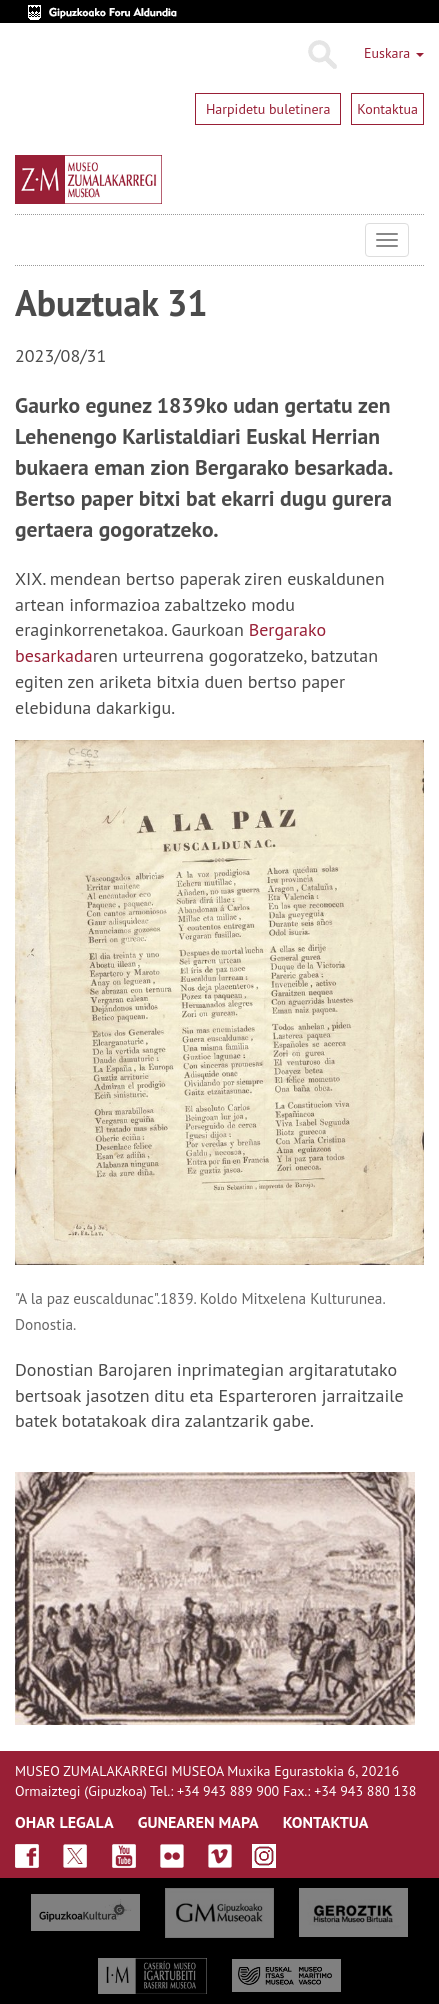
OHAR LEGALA (64, 1822)
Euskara (394, 53)
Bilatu (321, 55)
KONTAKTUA (326, 1822)
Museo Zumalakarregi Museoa (30, 240)
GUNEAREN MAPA (198, 1822)
